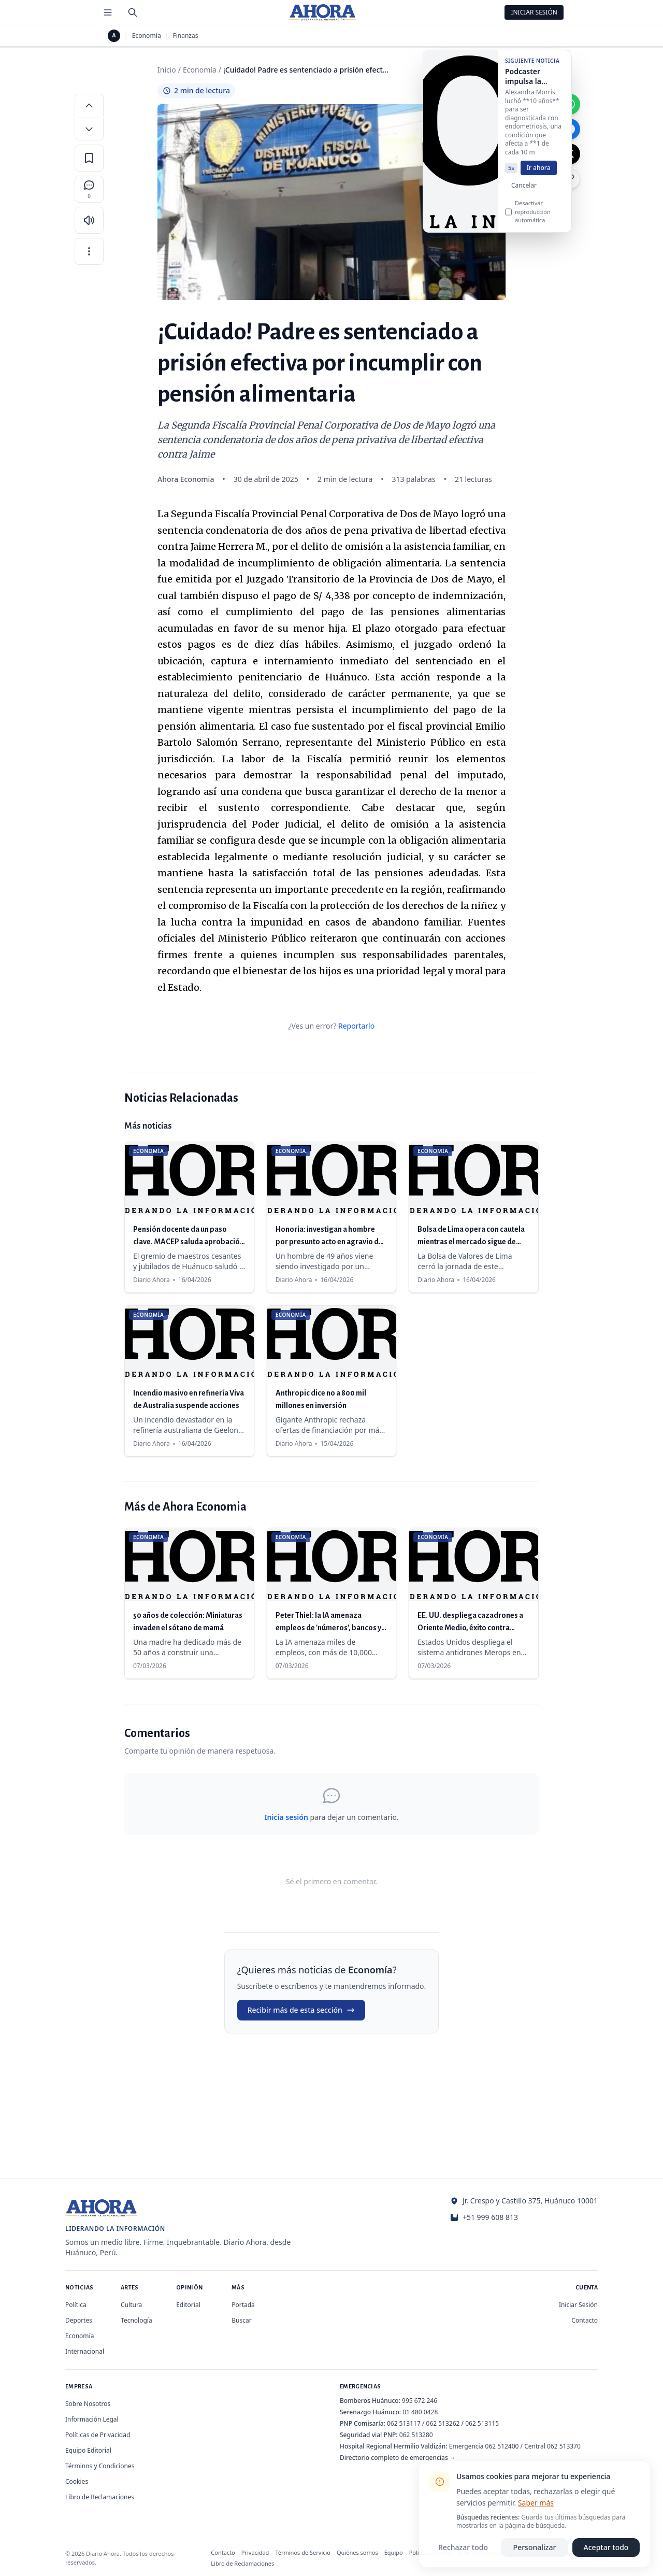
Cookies (76, 2481)
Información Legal (92, 2419)
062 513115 (482, 2423)
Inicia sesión (286, 1817)
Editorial (188, 2304)
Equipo (393, 2552)
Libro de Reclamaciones (99, 2497)
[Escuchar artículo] (89, 220)
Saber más (536, 2503)
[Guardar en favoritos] (89, 158)
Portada (243, 2304)
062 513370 (564, 2446)
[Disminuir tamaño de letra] (89, 129)
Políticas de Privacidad (97, 2434)
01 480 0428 (420, 2412)
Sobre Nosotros (87, 2403)
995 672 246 (419, 2400)
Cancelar (524, 189)
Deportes (78, 2320)
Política (76, 2304)
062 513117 (404, 2423)
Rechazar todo (463, 2547)
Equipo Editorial (88, 2450)
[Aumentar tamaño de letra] (89, 105)
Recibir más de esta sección (301, 2010)
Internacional (84, 2351)
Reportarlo (356, 1026)
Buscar (241, 2320)
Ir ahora (539, 171)
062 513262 (443, 2423)
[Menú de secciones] (107, 12)
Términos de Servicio (302, 2552)
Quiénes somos (357, 2552)
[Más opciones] (89, 251)
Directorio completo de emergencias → (398, 2457)
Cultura (131, 2304)
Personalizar (534, 2547)
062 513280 (416, 2434)
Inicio (166, 70)
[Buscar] (132, 12)
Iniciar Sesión (534, 12)
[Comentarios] (89, 189)
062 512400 (502, 2446)
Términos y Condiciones (99, 2465)
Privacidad (255, 2552)
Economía (146, 36)
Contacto (584, 2320)
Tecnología (136, 2320)
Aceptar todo (606, 2547)
